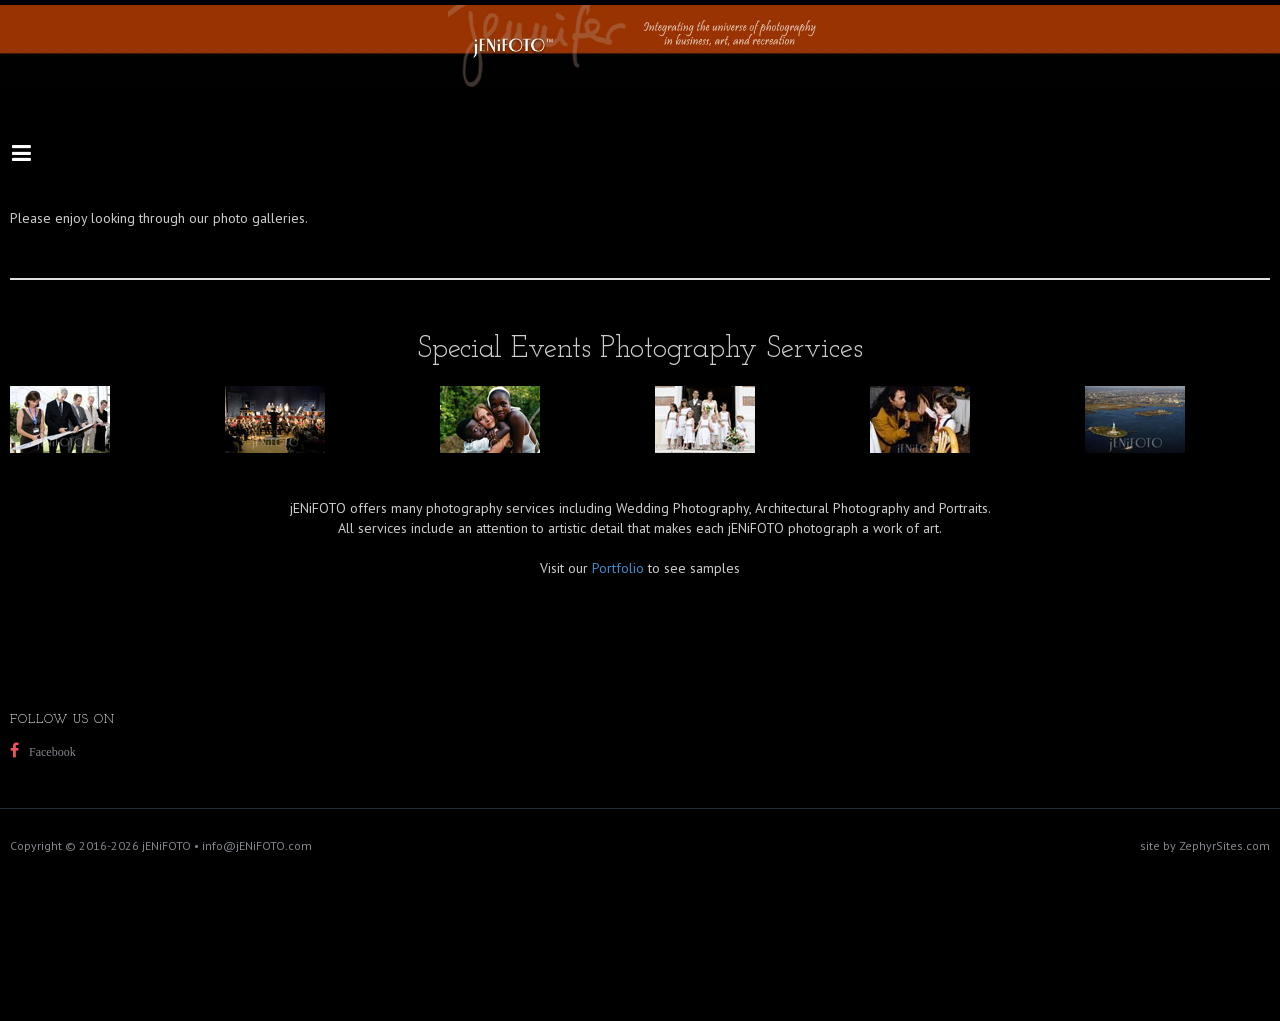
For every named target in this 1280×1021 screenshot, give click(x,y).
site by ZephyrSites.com (1205, 845)
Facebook (52, 752)
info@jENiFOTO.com (257, 845)
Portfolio (618, 568)
